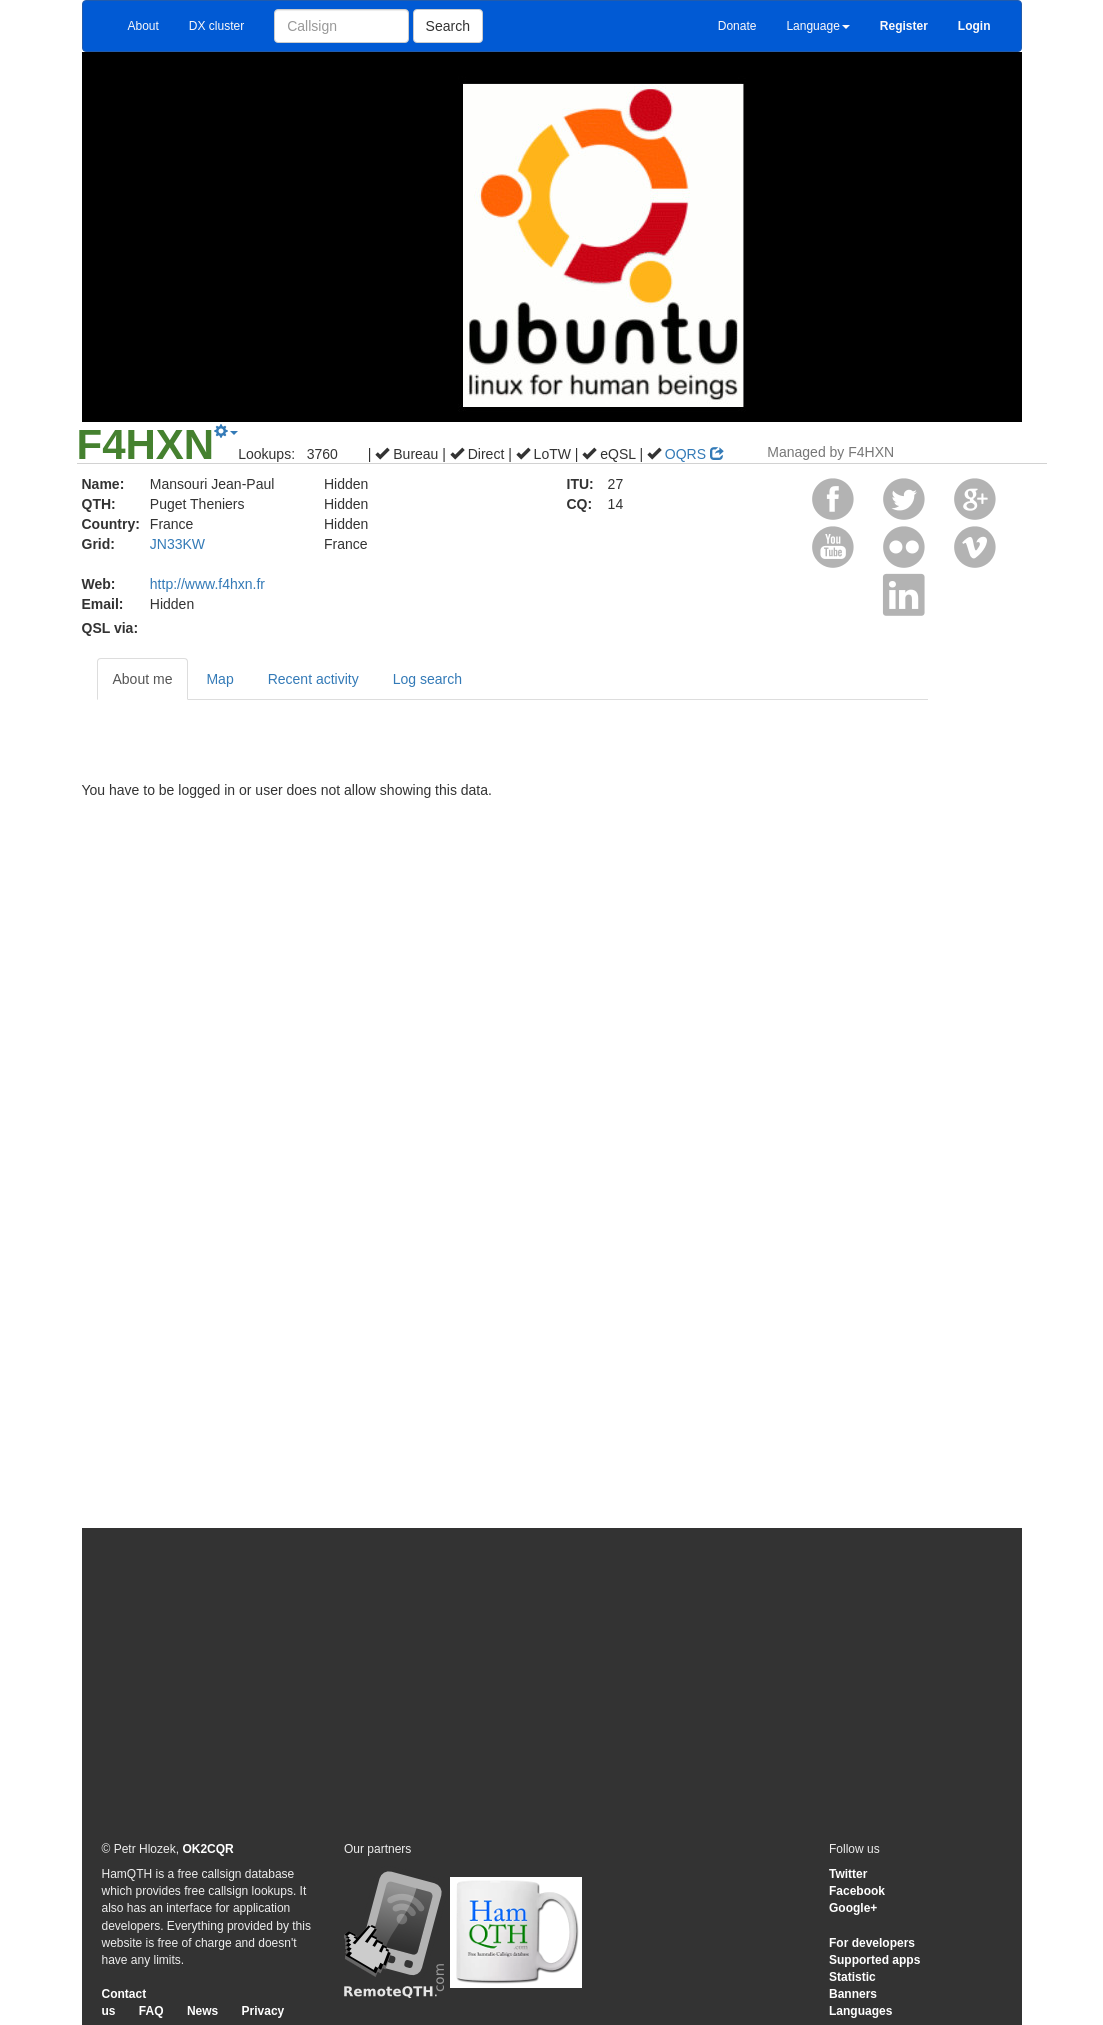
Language (817, 26)
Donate (737, 26)
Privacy (263, 2011)
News (202, 2011)
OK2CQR (207, 1849)
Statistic (852, 1977)
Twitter (848, 1874)
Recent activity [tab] (313, 679)
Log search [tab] (427, 679)
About (143, 26)
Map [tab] (219, 679)
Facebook (857, 1891)
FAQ (151, 2011)
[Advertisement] (552, 1683)
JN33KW (177, 544)
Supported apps (874, 1960)
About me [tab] (143, 679)
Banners (853, 1994)
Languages (860, 2011)
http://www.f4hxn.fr (207, 584)
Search (448, 26)
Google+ (853, 1908)
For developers (872, 1943)
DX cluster (216, 26)
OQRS (694, 454)
